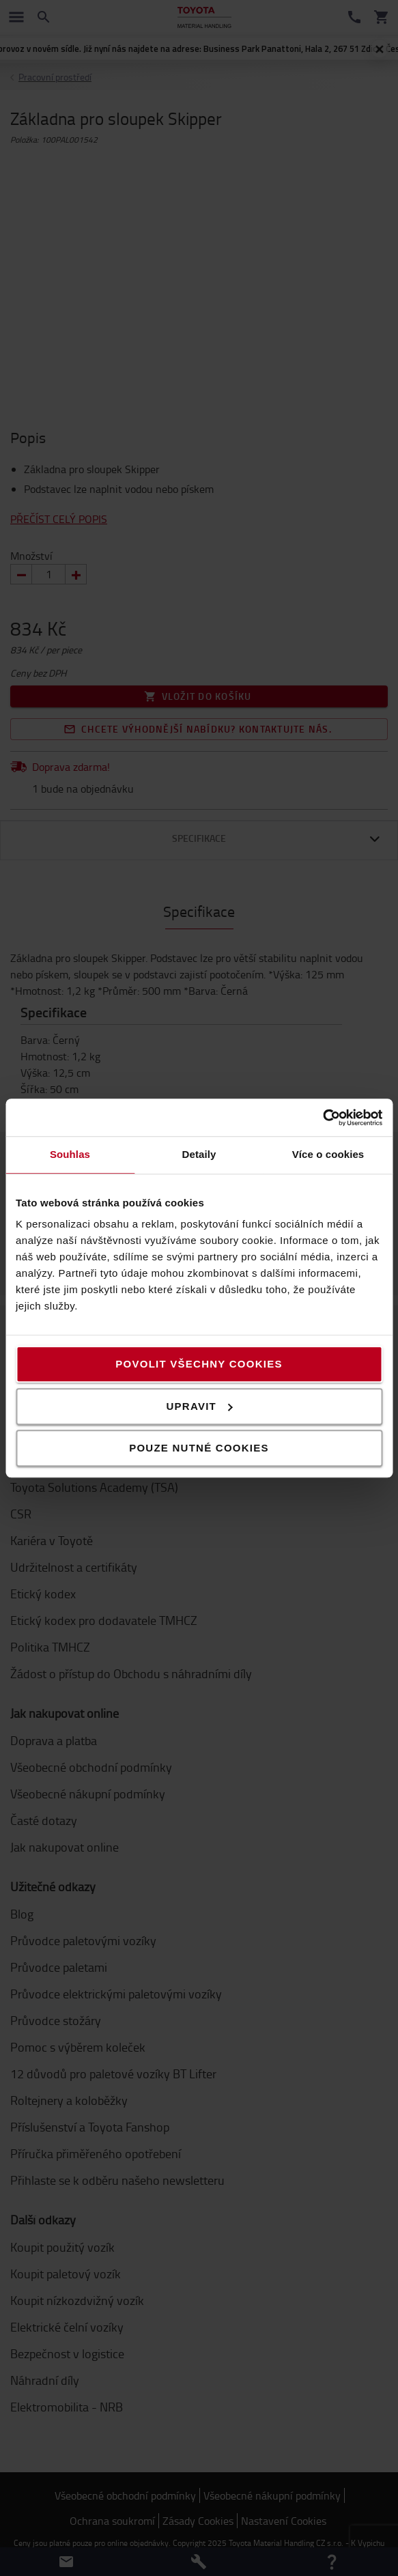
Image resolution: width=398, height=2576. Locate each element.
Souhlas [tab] (70, 1154)
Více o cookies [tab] (328, 1154)
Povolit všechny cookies (198, 1364)
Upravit (200, 1406)
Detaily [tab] (199, 1154)
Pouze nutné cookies (199, 1448)
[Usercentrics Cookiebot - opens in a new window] (322, 1118)
